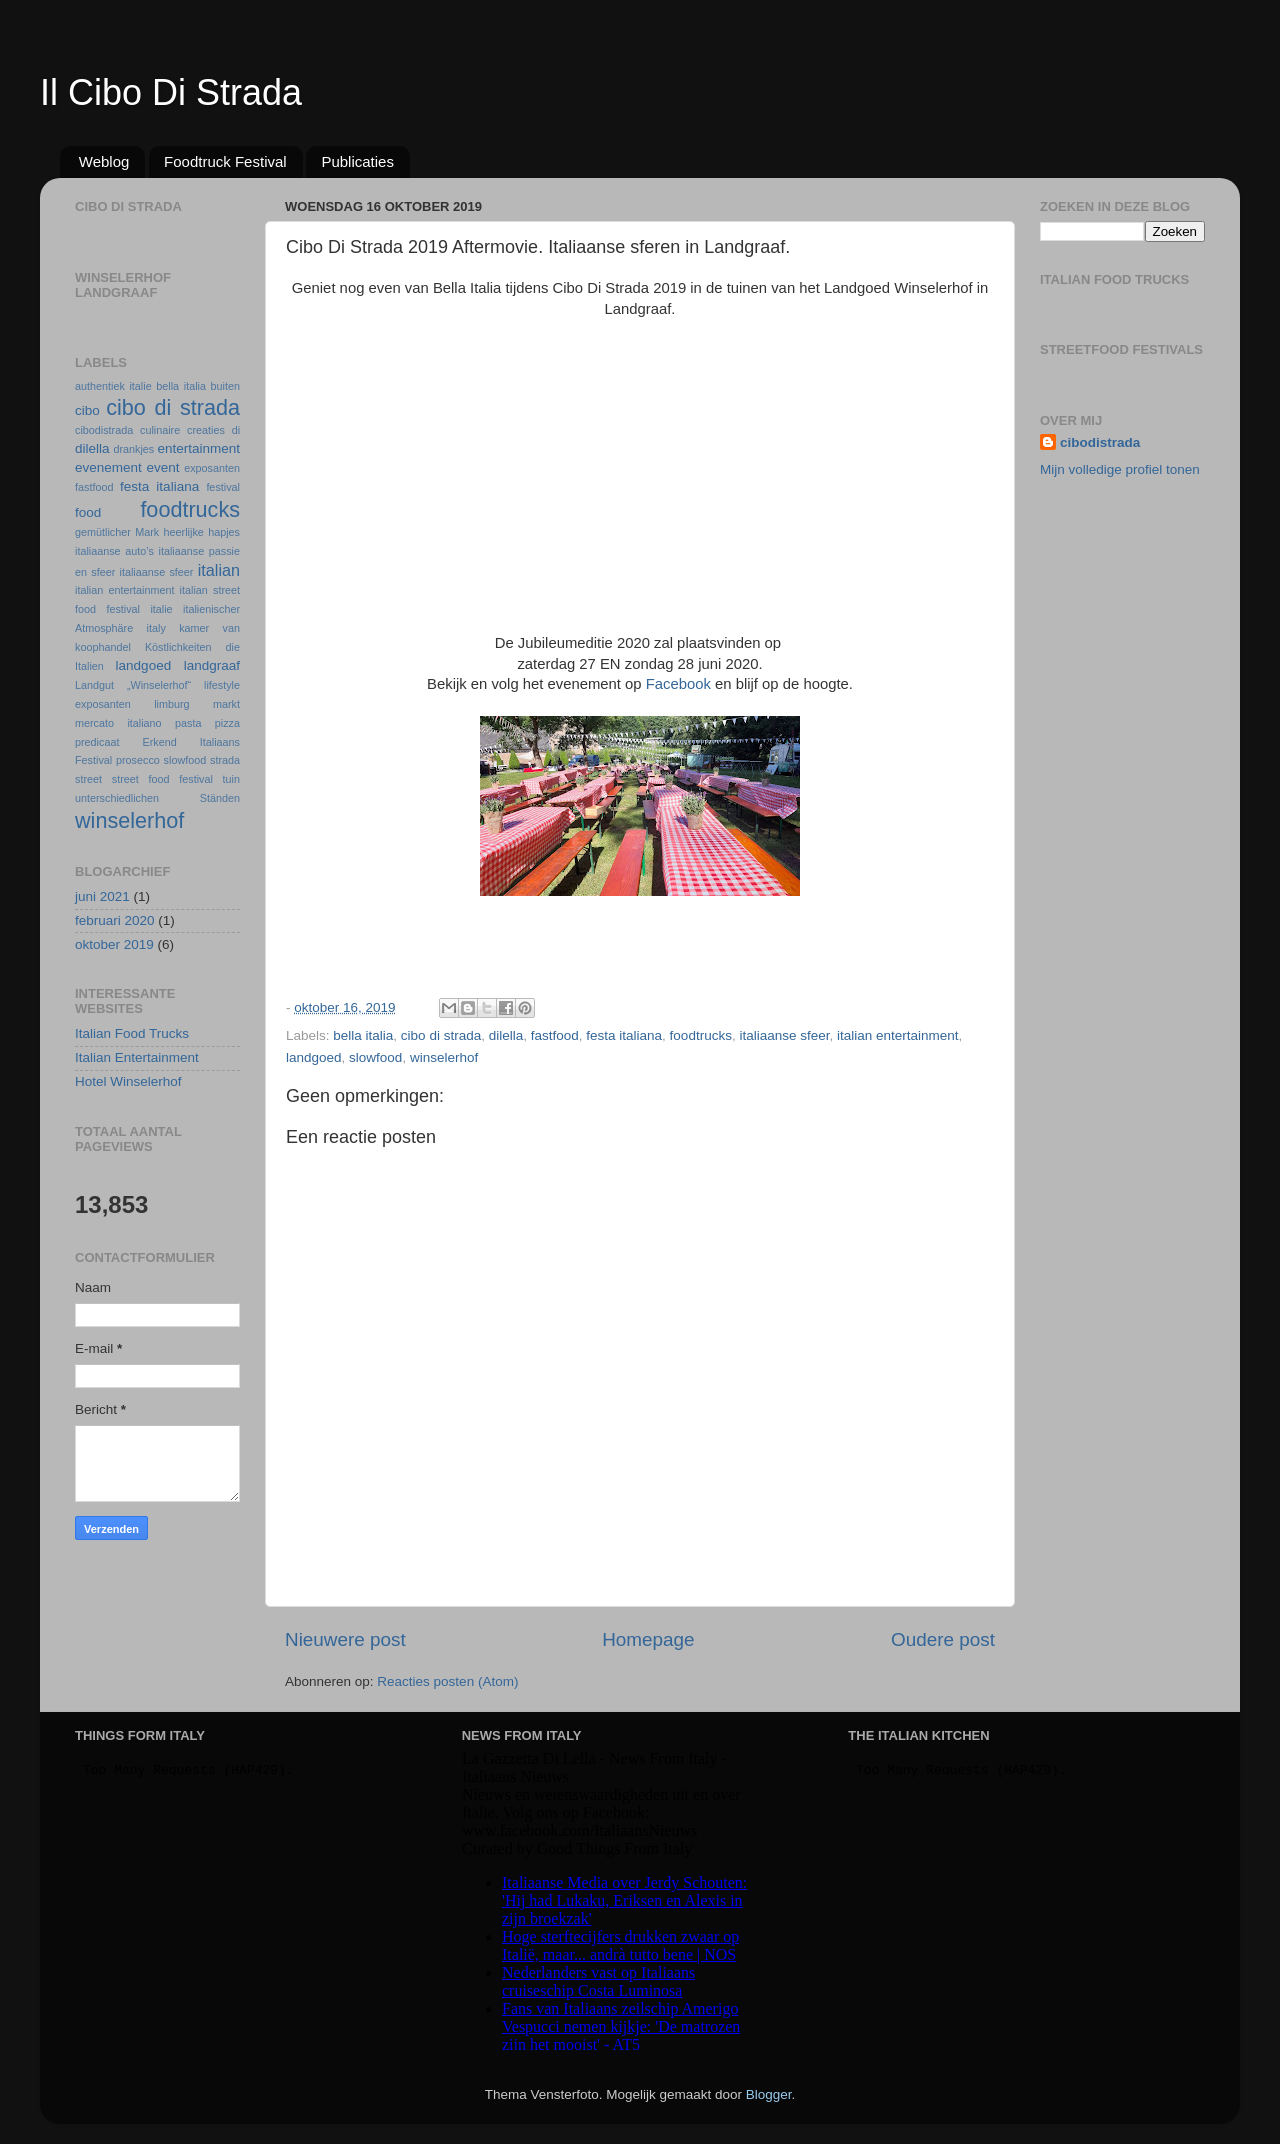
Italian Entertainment (137, 1057)
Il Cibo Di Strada (171, 92)
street (88, 779)
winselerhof (444, 1057)
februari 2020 (115, 920)
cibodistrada (104, 430)
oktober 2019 (114, 944)
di (236, 430)
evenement (108, 467)
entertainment (198, 448)
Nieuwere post (345, 1639)
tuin (231, 779)
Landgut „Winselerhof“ (133, 685)
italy (156, 628)
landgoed (314, 1057)
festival (223, 487)
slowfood (375, 1057)
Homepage (648, 1639)
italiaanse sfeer (784, 1035)
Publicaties (357, 161)
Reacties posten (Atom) (447, 1681)
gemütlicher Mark (117, 532)
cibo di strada (441, 1035)
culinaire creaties (182, 430)
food (88, 512)
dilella (506, 1035)
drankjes (133, 449)
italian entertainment (898, 1035)
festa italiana (624, 1035)
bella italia (363, 1035)
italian (219, 570)
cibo (87, 410)
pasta (188, 723)
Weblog (104, 161)
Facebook (678, 684)
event (162, 467)
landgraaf (212, 665)
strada (225, 760)
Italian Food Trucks (132, 1033)
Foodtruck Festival (225, 161)
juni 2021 (102, 896)
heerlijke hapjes (202, 532)
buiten (225, 386)
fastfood (555, 1035)
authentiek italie (113, 386)
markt (226, 704)
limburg (171, 704)
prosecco (138, 760)
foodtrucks (701, 1035)
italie (161, 609)
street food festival (162, 779)
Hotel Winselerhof (128, 1081)
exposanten (212, 468)
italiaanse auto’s (114, 551)
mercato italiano (118, 723)
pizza (227, 723)
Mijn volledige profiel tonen (1120, 469)
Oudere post (943, 1639)
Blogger (769, 2094)
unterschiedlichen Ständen (157, 798)
